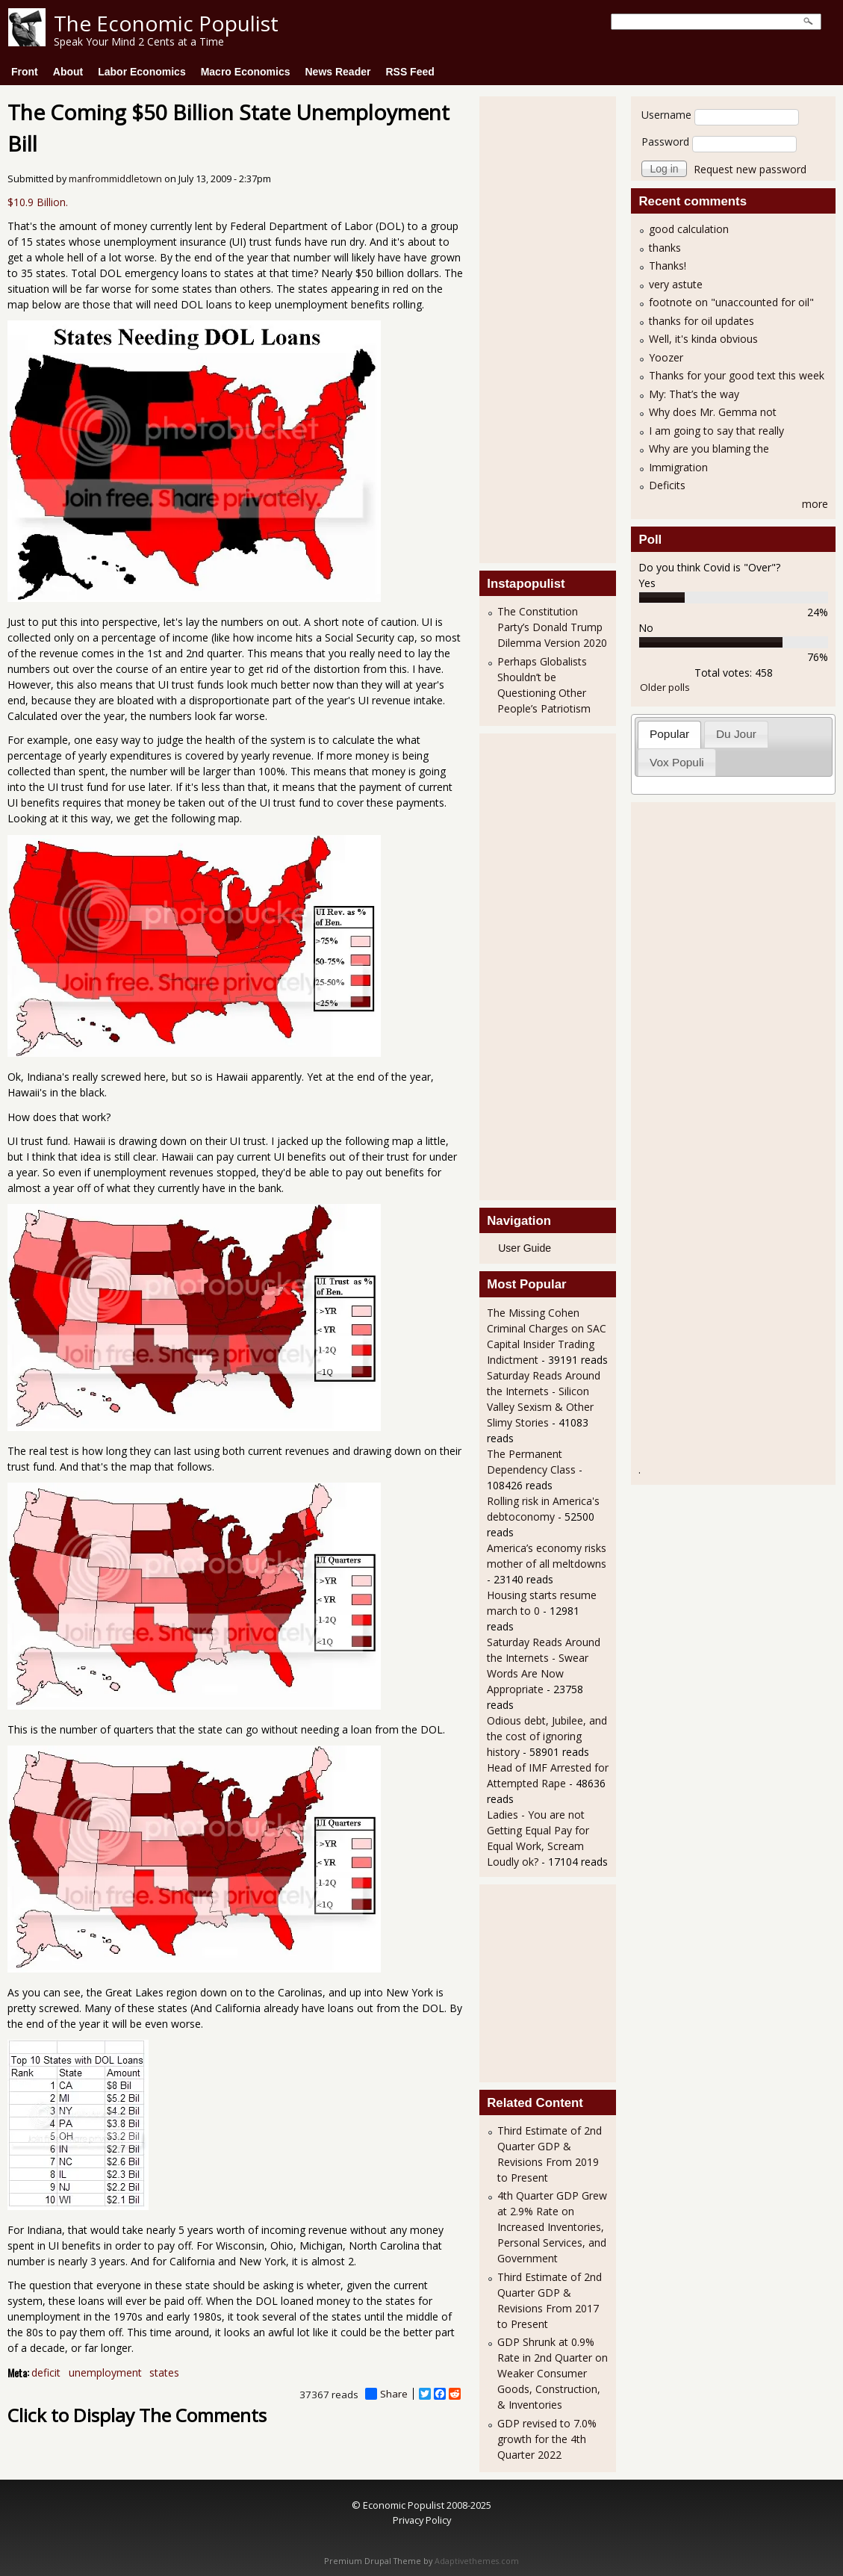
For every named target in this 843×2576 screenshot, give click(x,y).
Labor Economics (141, 72)
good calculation (689, 229)
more (815, 504)
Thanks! (667, 265)
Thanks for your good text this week (736, 375)
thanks (665, 247)
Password (665, 141)
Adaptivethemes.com (477, 2561)
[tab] (670, 734)
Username (666, 115)
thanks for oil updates (701, 321)
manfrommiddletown (115, 179)
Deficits (667, 485)
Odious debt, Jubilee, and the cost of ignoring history (547, 1736)
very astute (676, 284)
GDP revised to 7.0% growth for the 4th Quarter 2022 (547, 2439)
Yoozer (666, 357)
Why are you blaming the (709, 448)
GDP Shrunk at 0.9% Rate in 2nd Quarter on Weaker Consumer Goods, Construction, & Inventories (552, 2373)
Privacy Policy (422, 2520)
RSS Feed (409, 72)
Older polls (665, 687)
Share (386, 2394)
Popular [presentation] (669, 733)
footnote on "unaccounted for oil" (731, 302)
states (164, 2372)
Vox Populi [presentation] (677, 762)
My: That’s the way (694, 394)
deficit (45, 2372)
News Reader (338, 72)
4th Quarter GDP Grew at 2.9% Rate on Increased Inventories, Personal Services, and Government (552, 2226)
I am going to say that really (716, 430)
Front (24, 72)
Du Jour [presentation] (736, 733)
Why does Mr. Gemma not (713, 412)
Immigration (678, 467)
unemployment (105, 2372)
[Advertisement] (546, 328)
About (68, 72)
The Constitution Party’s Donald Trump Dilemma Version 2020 (552, 627)
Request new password (750, 169)
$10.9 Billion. (37, 202)
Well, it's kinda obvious (703, 339)
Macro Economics (245, 72)
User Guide (524, 1248)
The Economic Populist (166, 23)
